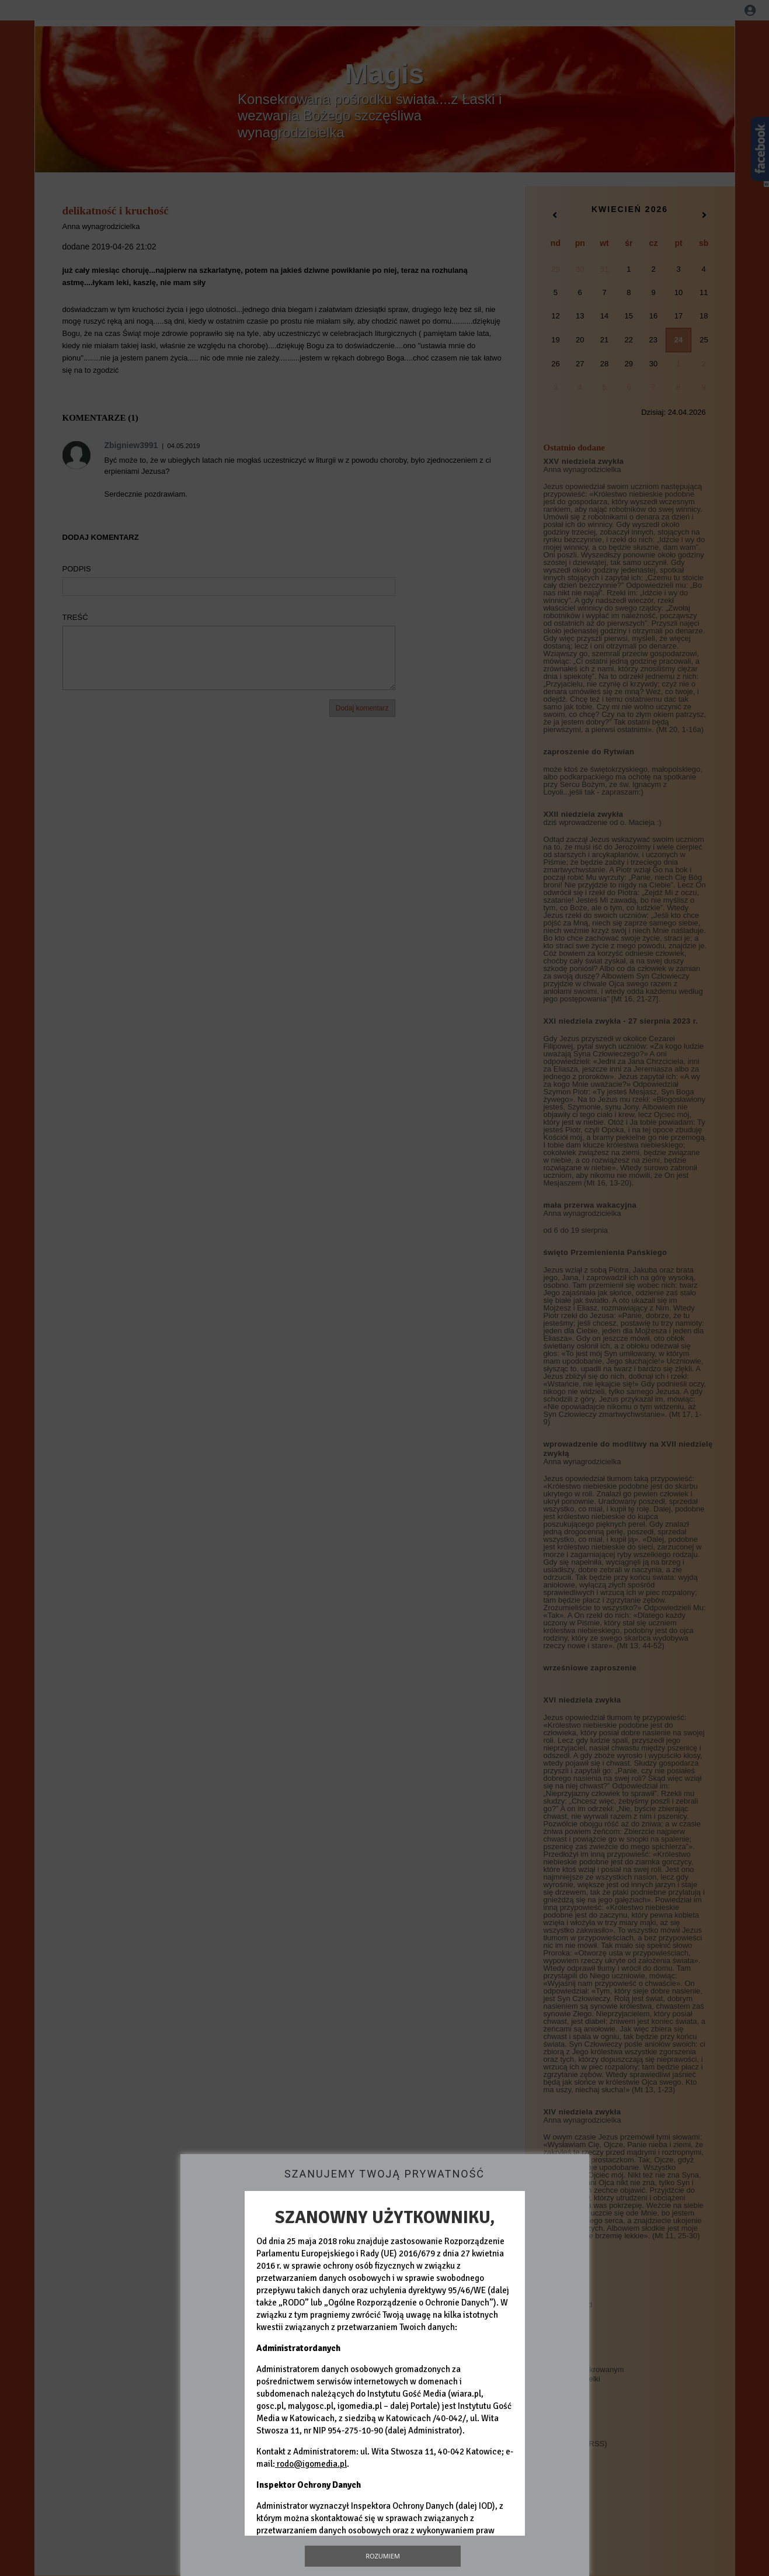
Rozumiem (383, 2555)
